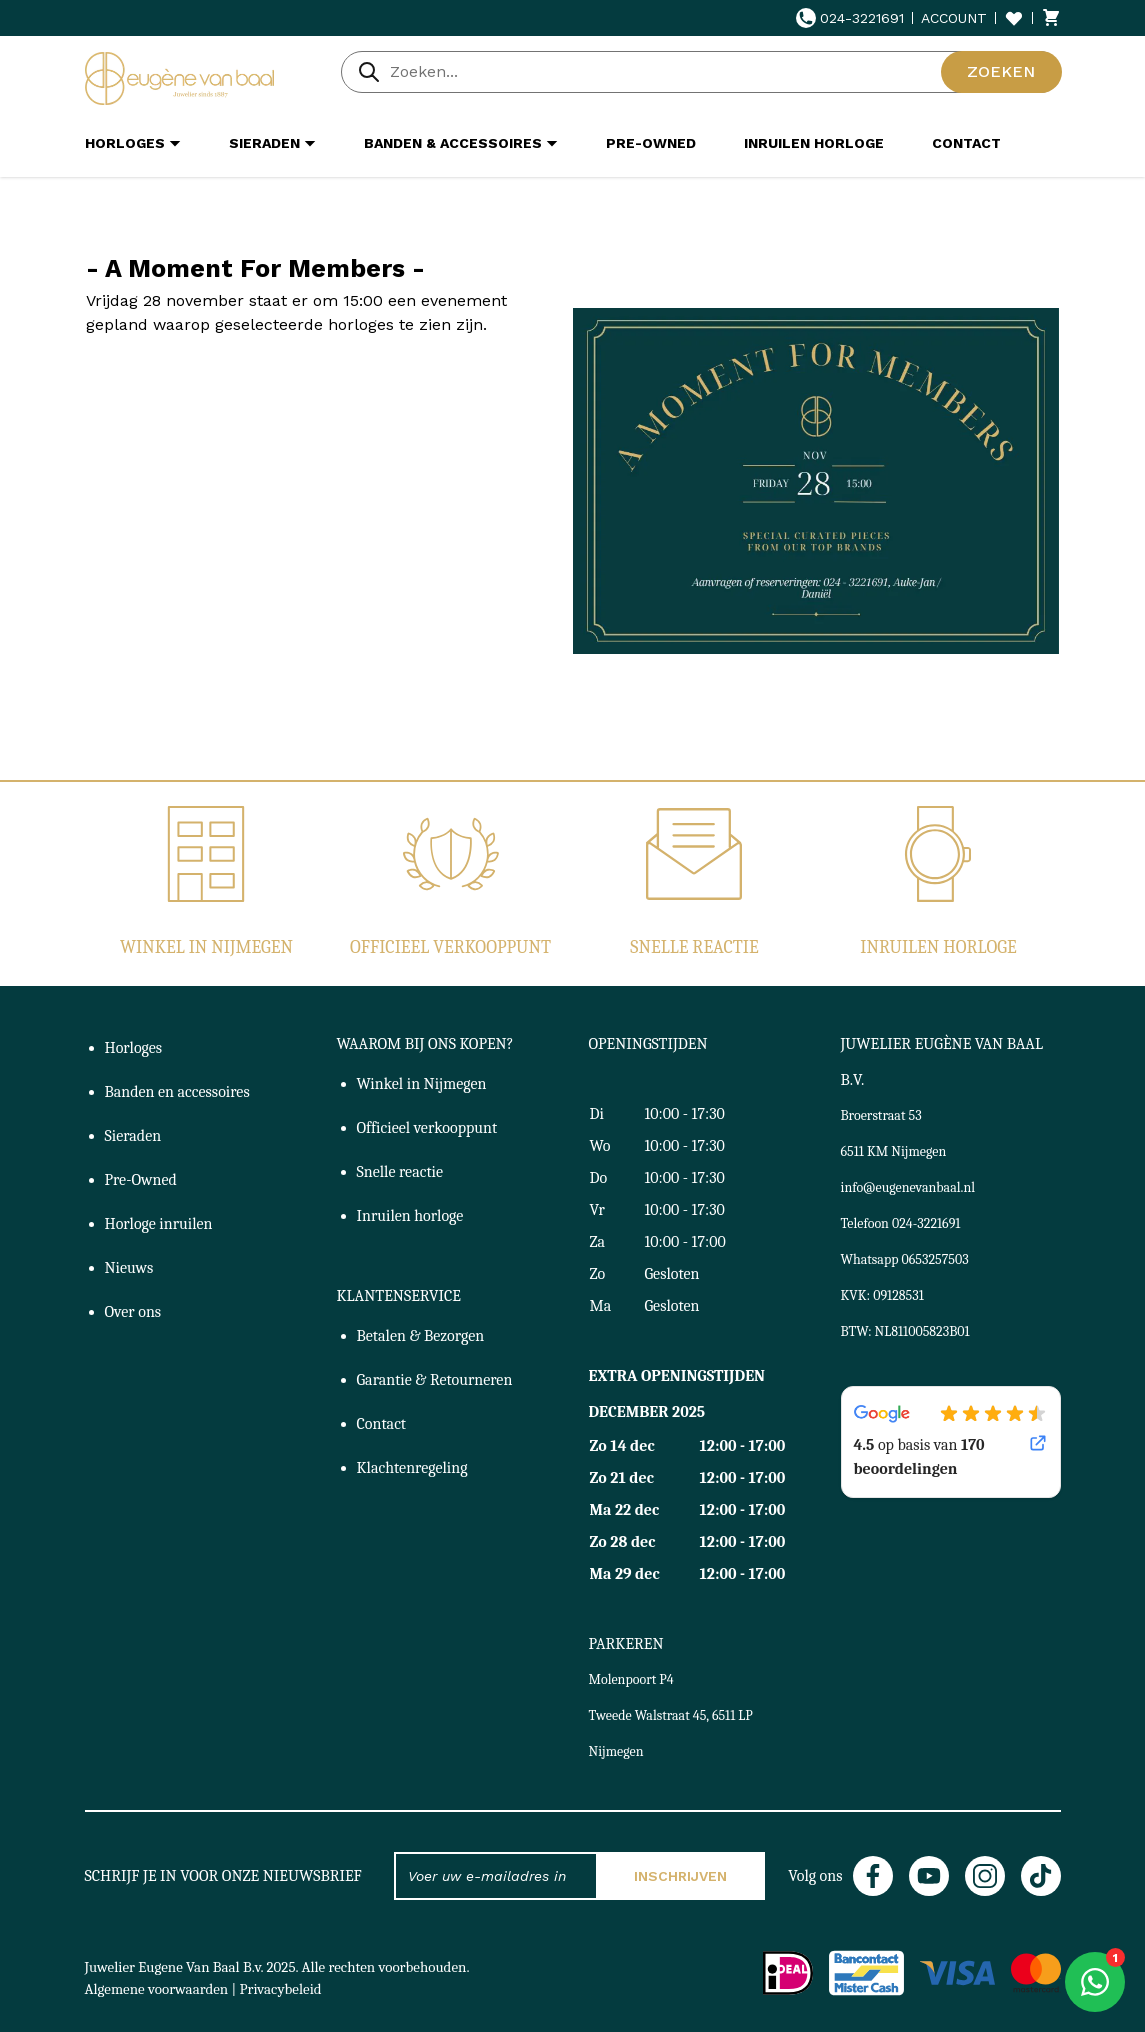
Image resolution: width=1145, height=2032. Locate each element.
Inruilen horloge (938, 947)
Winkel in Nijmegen (206, 947)
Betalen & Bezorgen (421, 1336)
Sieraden (133, 1136)
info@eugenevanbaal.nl (908, 1187)
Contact (382, 1424)
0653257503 (935, 1259)
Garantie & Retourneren (435, 1380)
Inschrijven (680, 1876)
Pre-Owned (141, 1180)
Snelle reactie (694, 947)
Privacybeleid (281, 1989)
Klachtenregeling (412, 1468)
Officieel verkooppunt (450, 947)
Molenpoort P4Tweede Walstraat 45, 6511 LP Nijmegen (671, 1715)
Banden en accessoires (177, 1092)
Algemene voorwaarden (157, 1989)
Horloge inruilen (159, 1224)
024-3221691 (850, 18)
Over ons (133, 1312)
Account (954, 18)
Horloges (134, 1048)
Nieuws (129, 1268)
